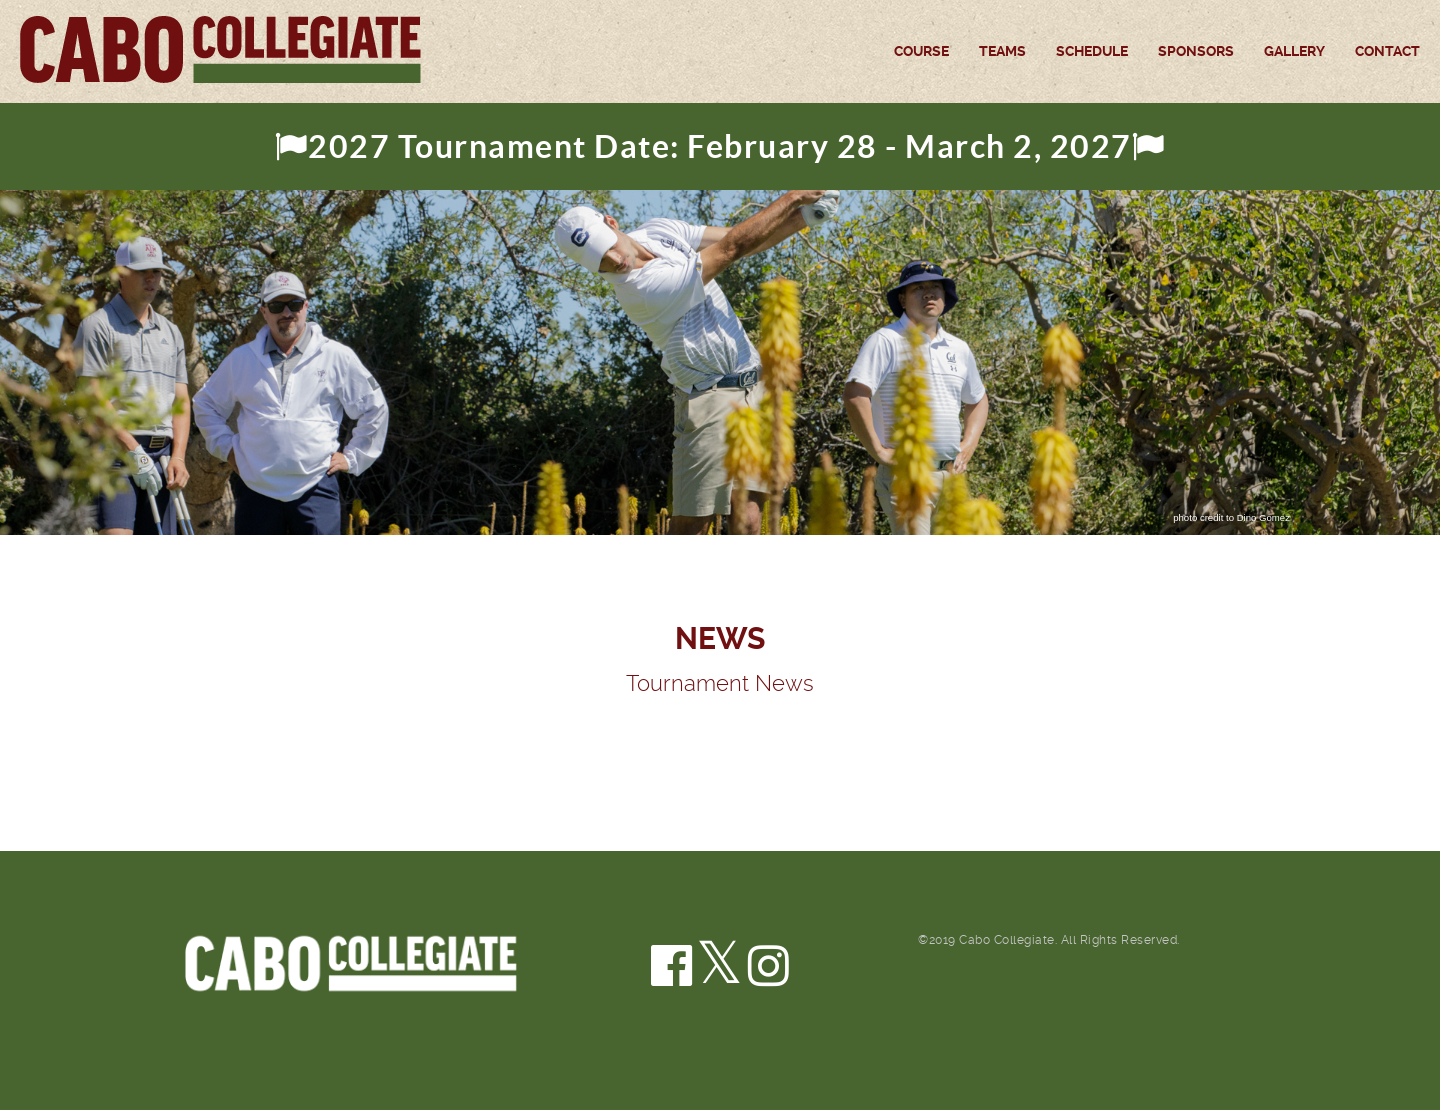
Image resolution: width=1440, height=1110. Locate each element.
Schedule (1092, 51)
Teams (1002, 51)
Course (921, 51)
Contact (1387, 51)
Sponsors (1196, 51)
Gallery (1294, 51)
